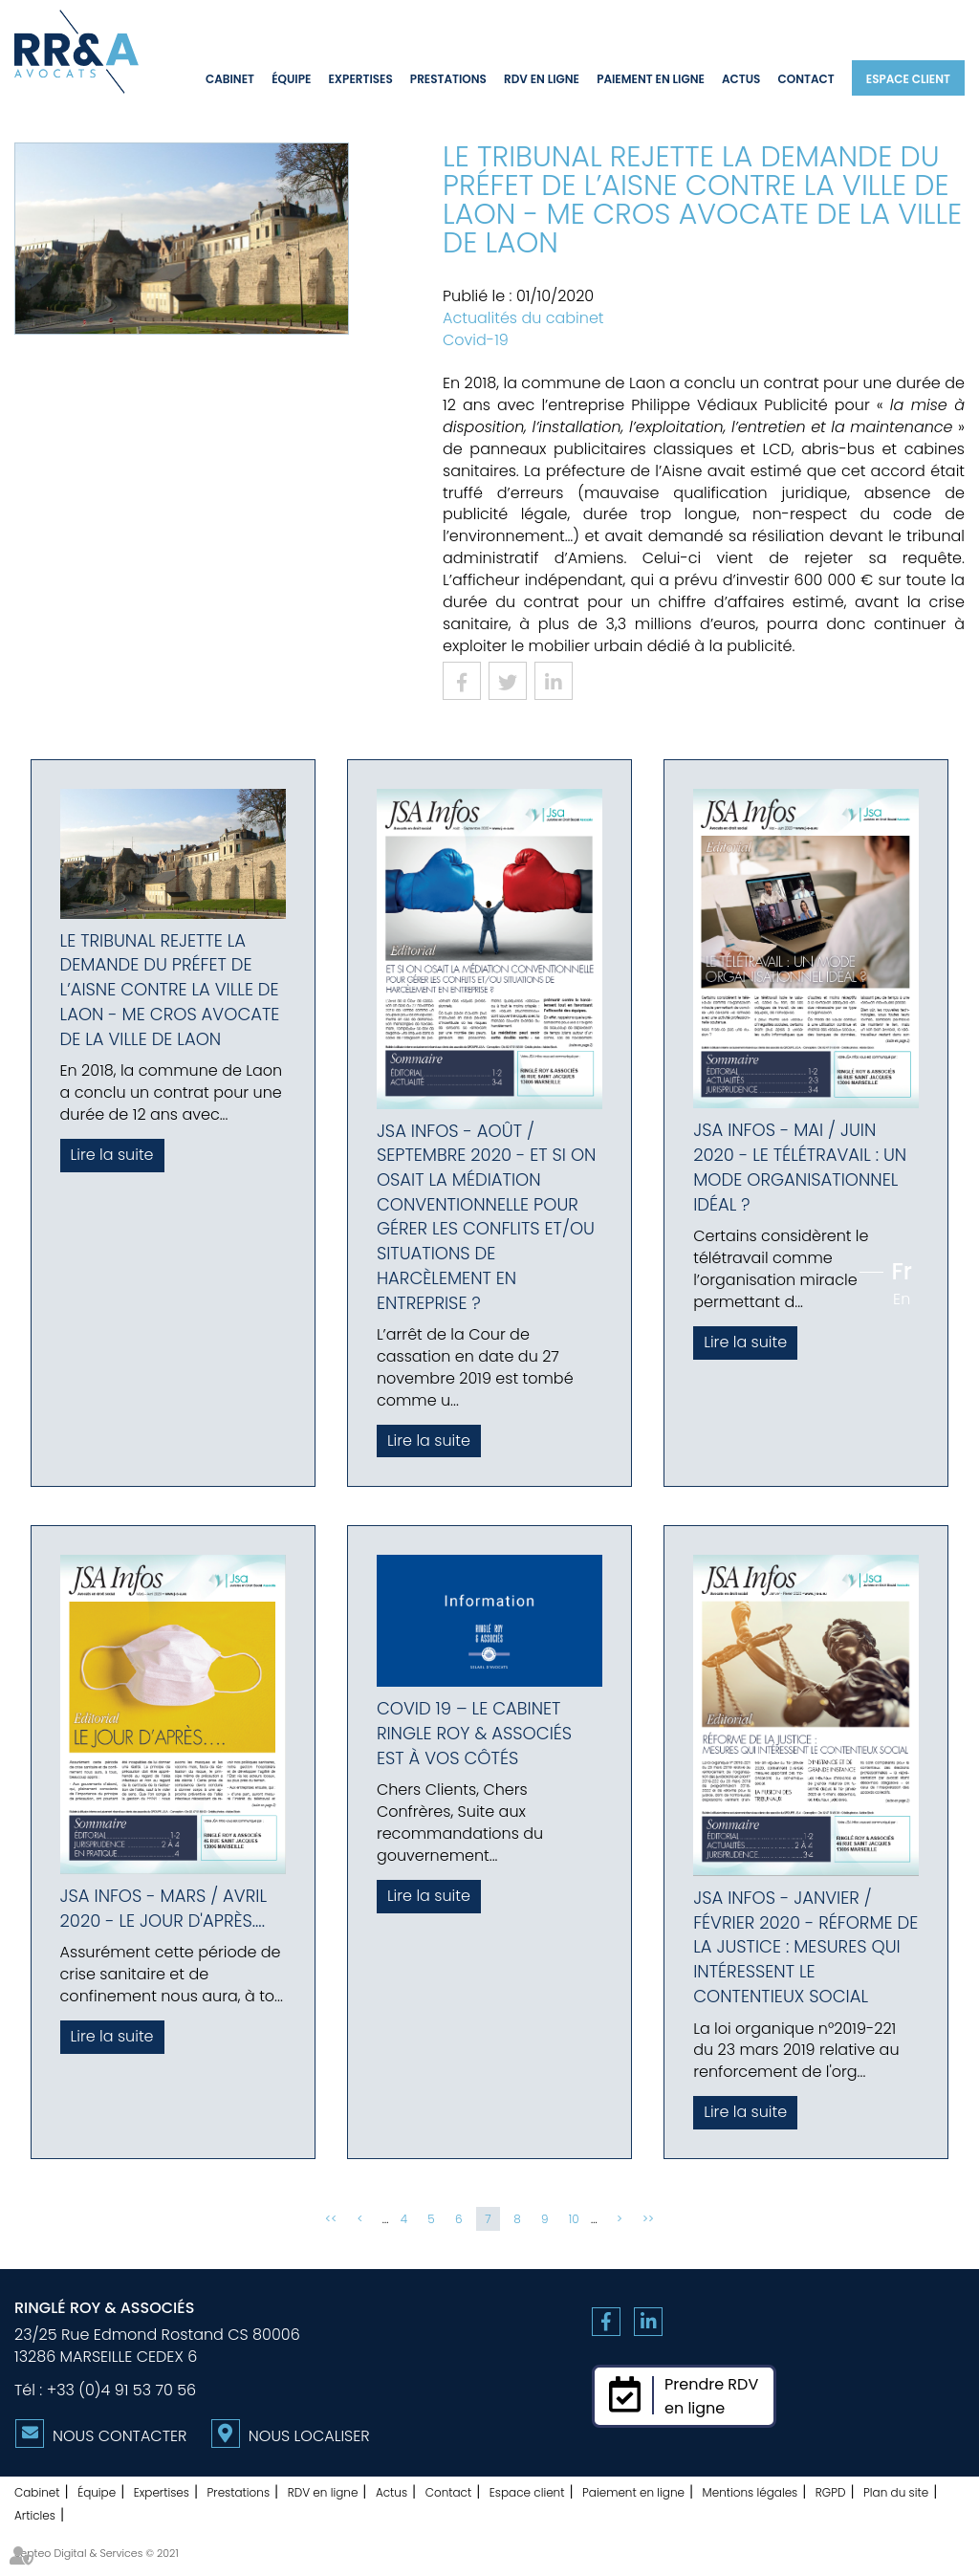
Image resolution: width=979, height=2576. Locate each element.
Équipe (291, 79)
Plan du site (895, 2492)
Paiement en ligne (651, 79)
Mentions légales (750, 2492)
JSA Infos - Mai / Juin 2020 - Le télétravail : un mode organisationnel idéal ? (799, 1166)
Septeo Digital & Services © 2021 (96, 2553)
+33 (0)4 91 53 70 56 (121, 2390)
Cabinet (230, 79)
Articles (34, 2515)
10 (574, 2219)
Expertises (360, 79)
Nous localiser (309, 2436)
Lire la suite (112, 1155)
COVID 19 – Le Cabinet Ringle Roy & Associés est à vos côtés (474, 1732)
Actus (741, 79)
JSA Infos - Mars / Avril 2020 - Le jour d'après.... (163, 1908)
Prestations (448, 79)
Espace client (908, 79)
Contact (806, 79)
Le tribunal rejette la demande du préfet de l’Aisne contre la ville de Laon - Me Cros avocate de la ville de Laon (170, 989)
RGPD (831, 2492)
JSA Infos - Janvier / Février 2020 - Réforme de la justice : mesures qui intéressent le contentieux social (805, 1947)
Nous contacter (119, 2436)
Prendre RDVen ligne (711, 2396)
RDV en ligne (541, 79)
